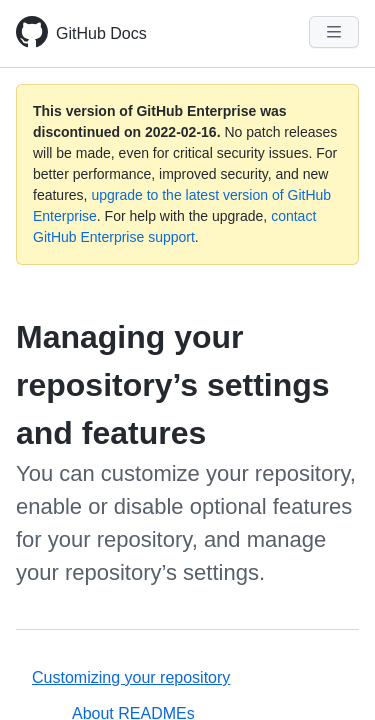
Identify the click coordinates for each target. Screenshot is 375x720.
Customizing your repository (131, 677)
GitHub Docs (101, 33)
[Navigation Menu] (334, 32)
